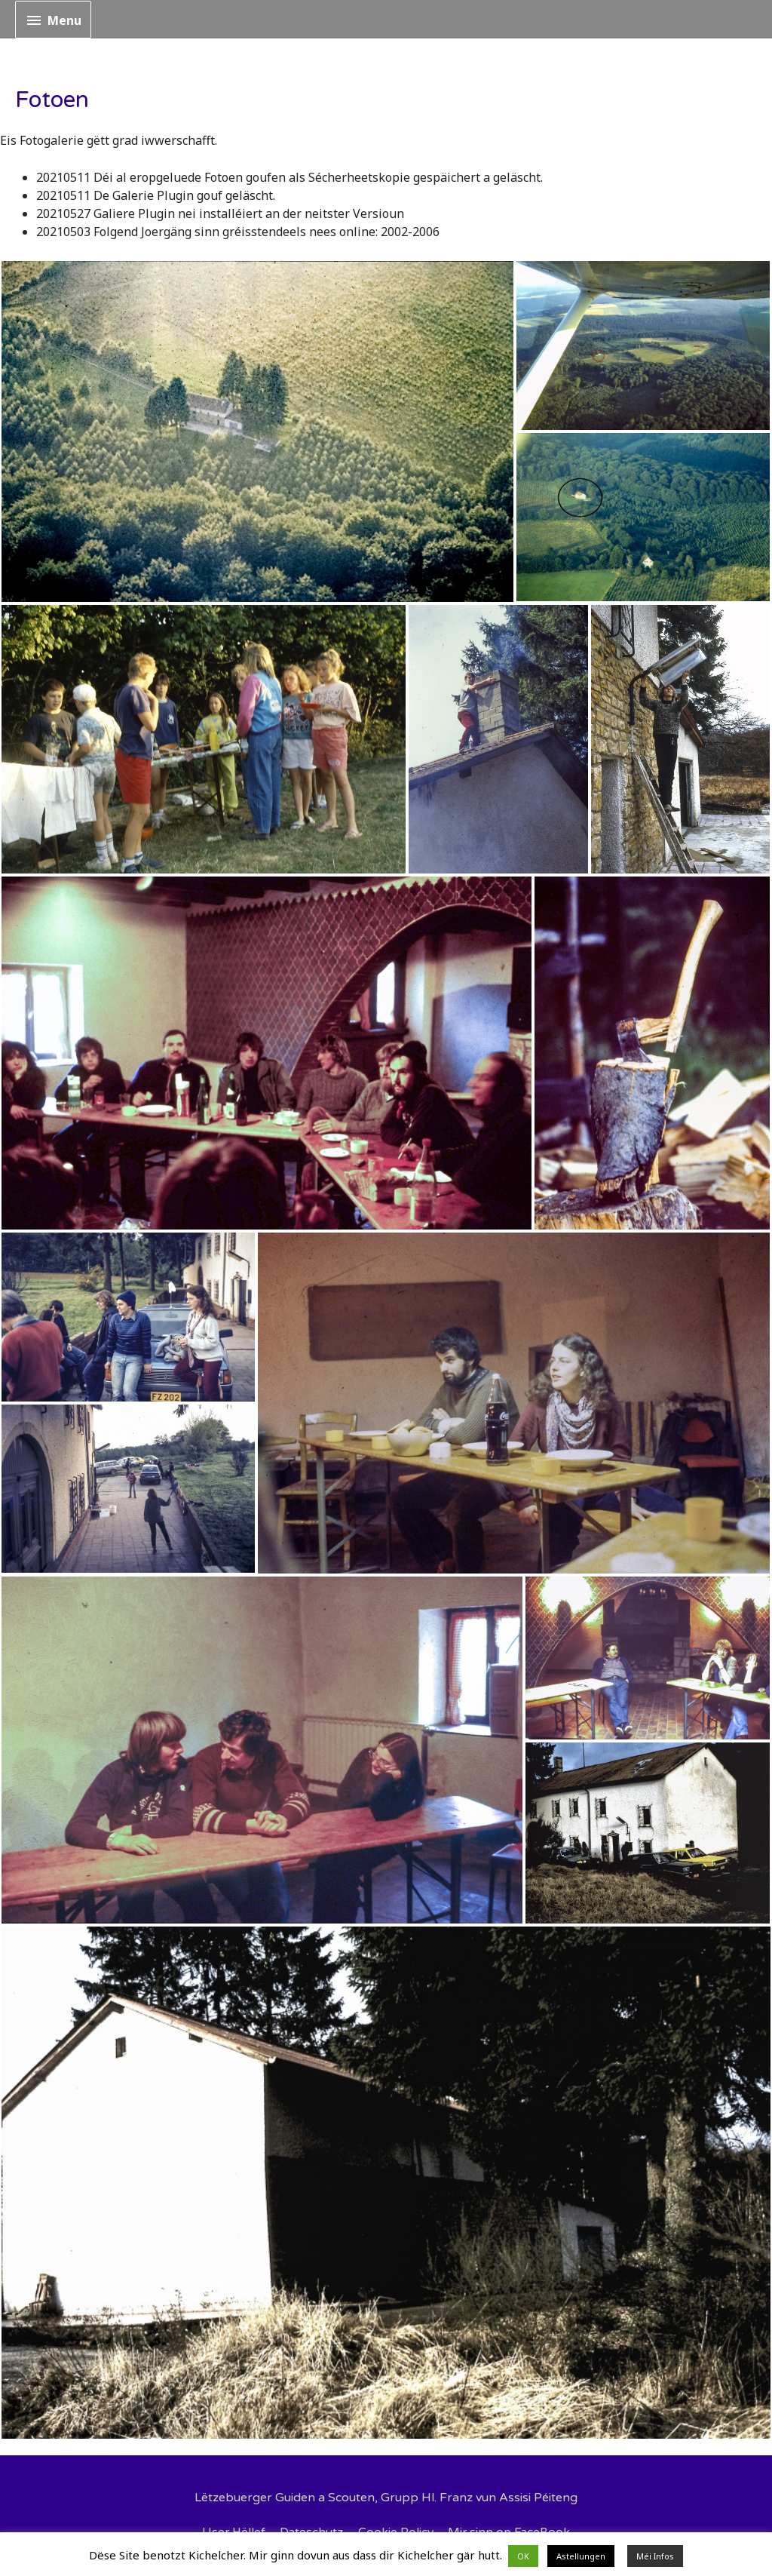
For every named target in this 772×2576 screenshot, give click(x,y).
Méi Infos (655, 2556)
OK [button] (523, 2556)
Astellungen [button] (580, 2556)
